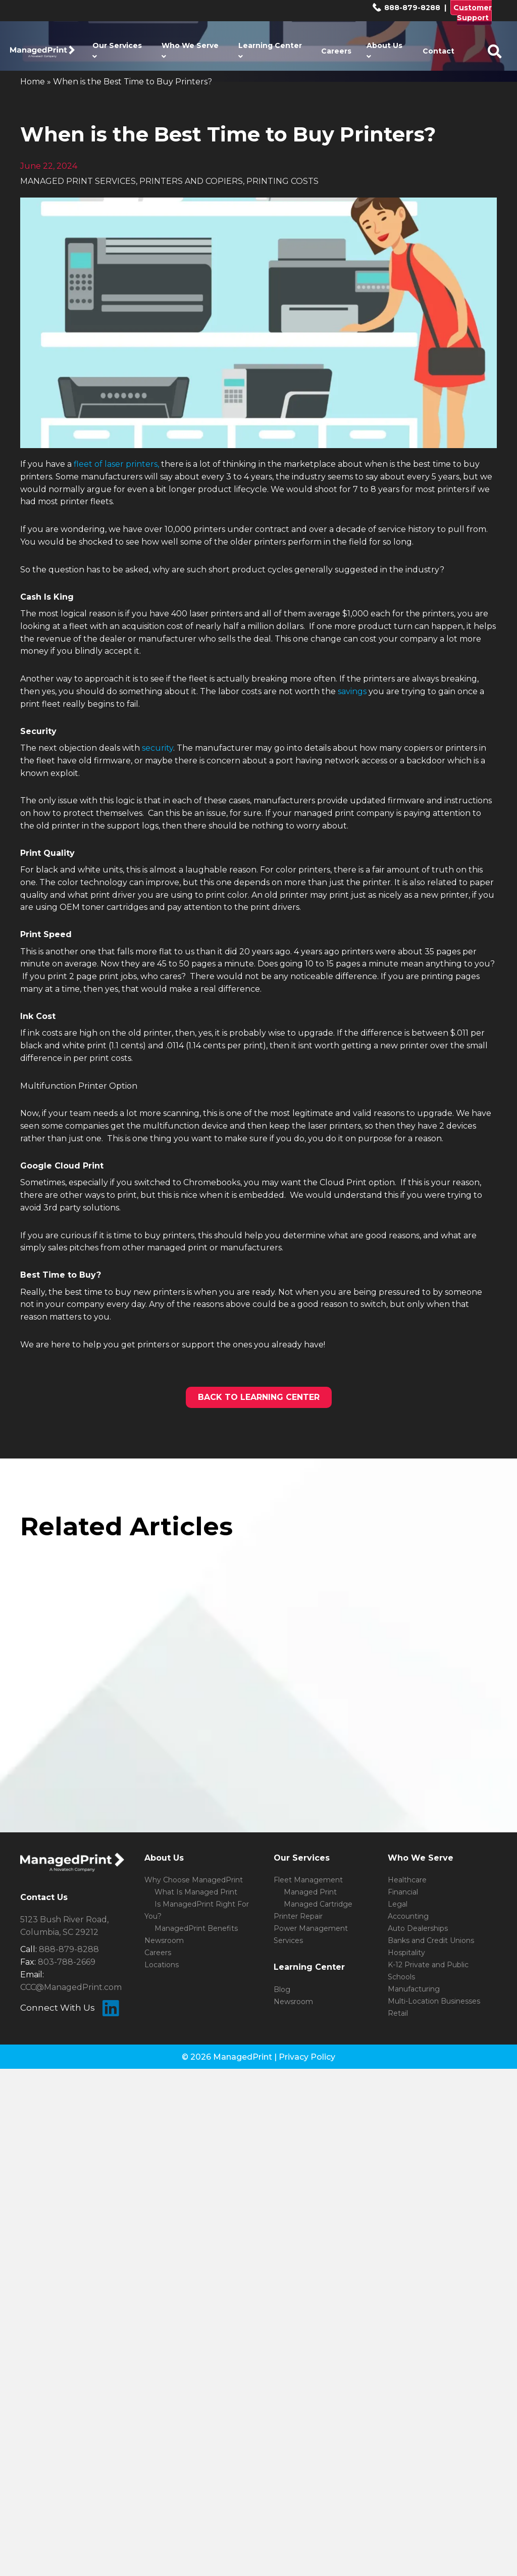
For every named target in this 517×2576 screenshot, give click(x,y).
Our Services (117, 50)
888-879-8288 (406, 7)
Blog (282, 1989)
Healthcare (407, 1879)
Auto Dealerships (418, 1928)
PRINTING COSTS (282, 181)
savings (352, 691)
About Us (384, 50)
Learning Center (270, 50)
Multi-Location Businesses (434, 2001)
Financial (403, 1892)
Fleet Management (308, 1879)
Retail (398, 2013)
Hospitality (406, 1952)
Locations (161, 1964)
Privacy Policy (307, 2057)
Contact (438, 51)
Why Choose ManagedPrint (193, 1879)
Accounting (408, 1916)
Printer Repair (298, 1916)
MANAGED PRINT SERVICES (78, 181)
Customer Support (472, 12)
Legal (397, 1904)
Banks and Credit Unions (431, 1940)
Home (32, 81)
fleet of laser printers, (116, 464)
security (157, 748)
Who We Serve (190, 50)
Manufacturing (414, 1989)
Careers (336, 51)
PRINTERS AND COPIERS (191, 181)
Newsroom (164, 1940)
